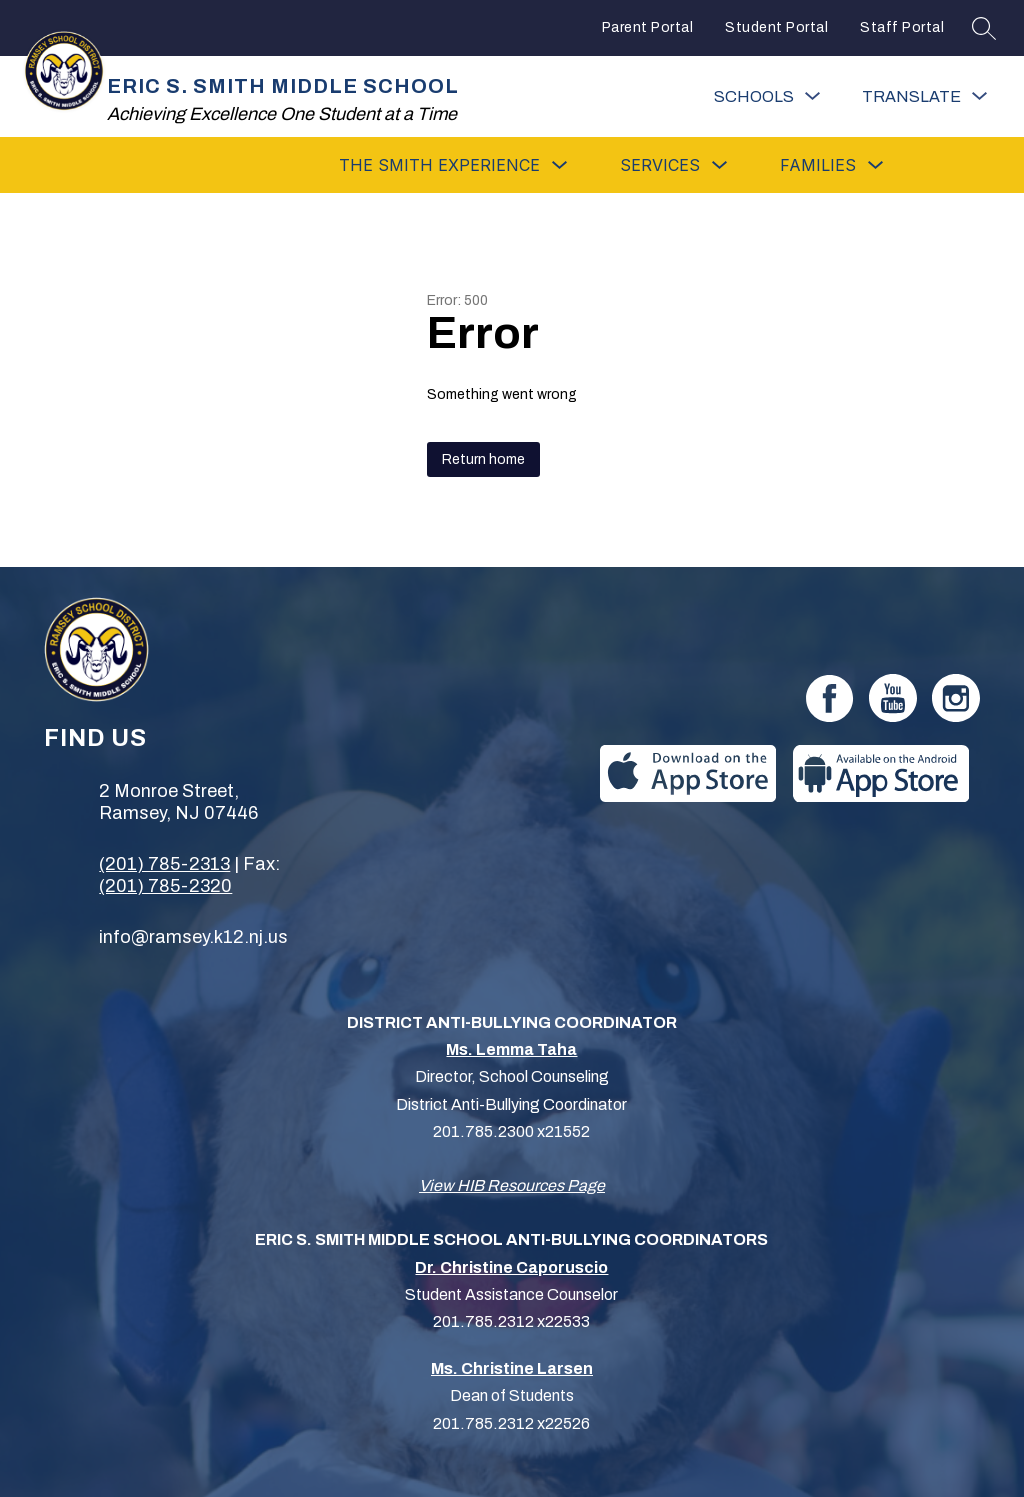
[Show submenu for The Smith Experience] (439, 165)
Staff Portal (902, 27)
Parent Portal (648, 27)
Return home (483, 459)
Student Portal (776, 27)
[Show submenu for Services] (660, 165)
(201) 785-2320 (165, 886)
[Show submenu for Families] (818, 165)
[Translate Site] (924, 96)
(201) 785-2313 (164, 864)
